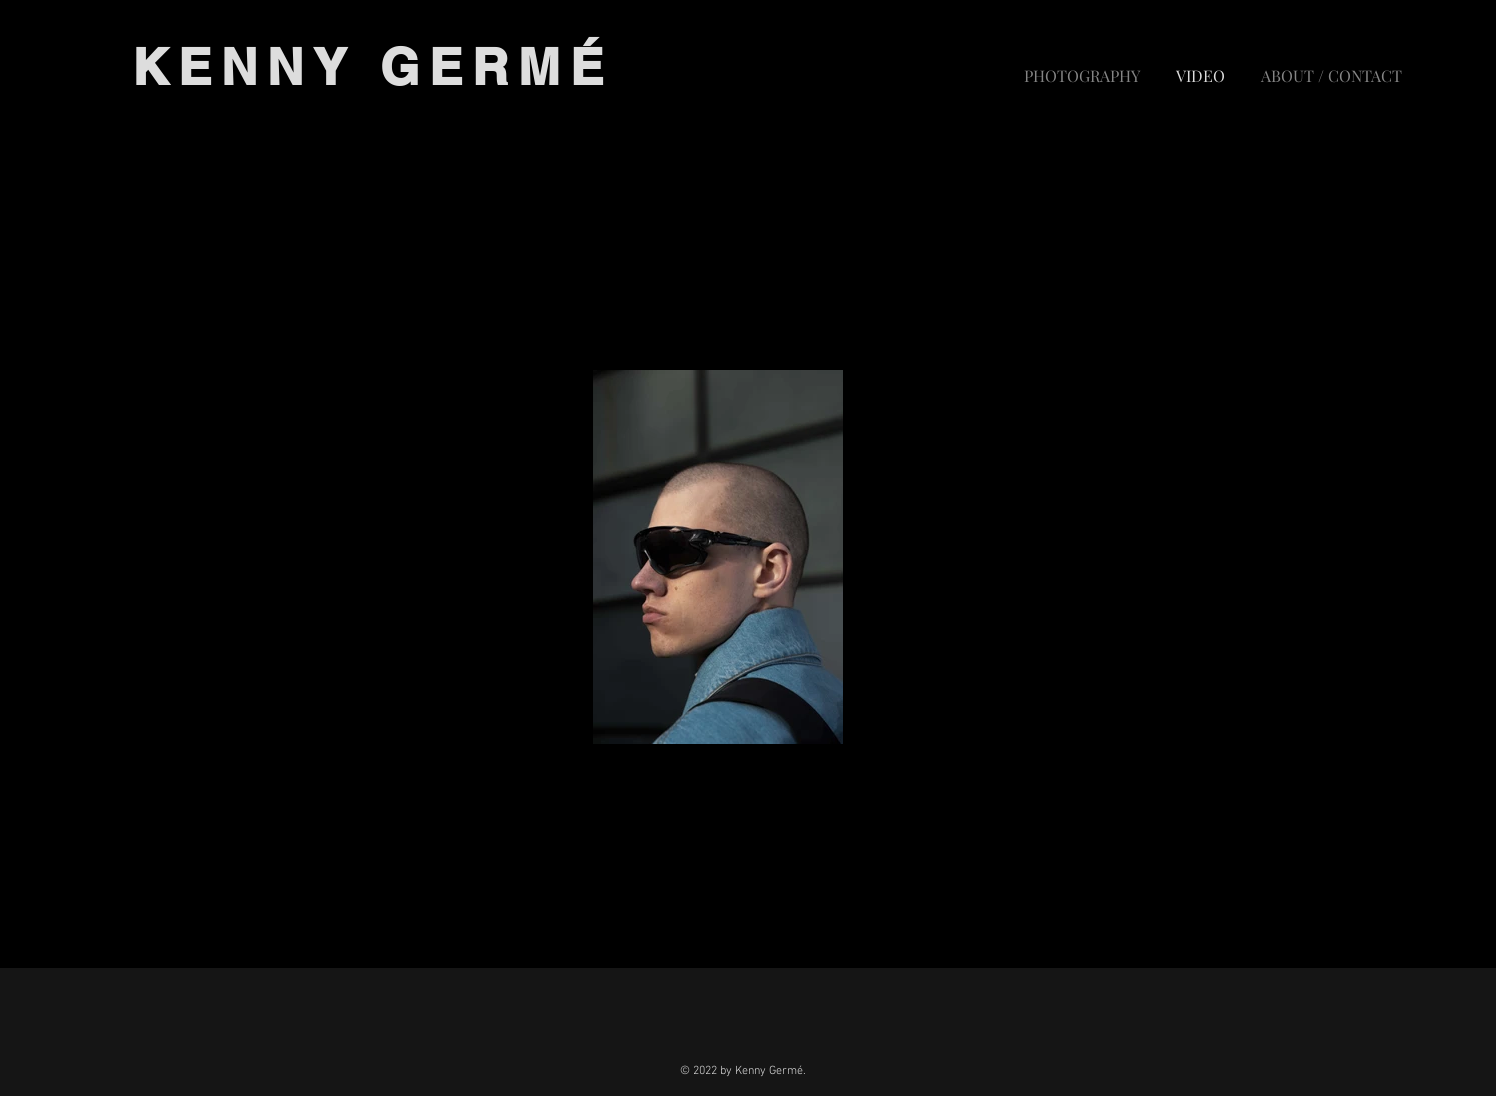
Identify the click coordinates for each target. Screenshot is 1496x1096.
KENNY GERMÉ (372, 66)
